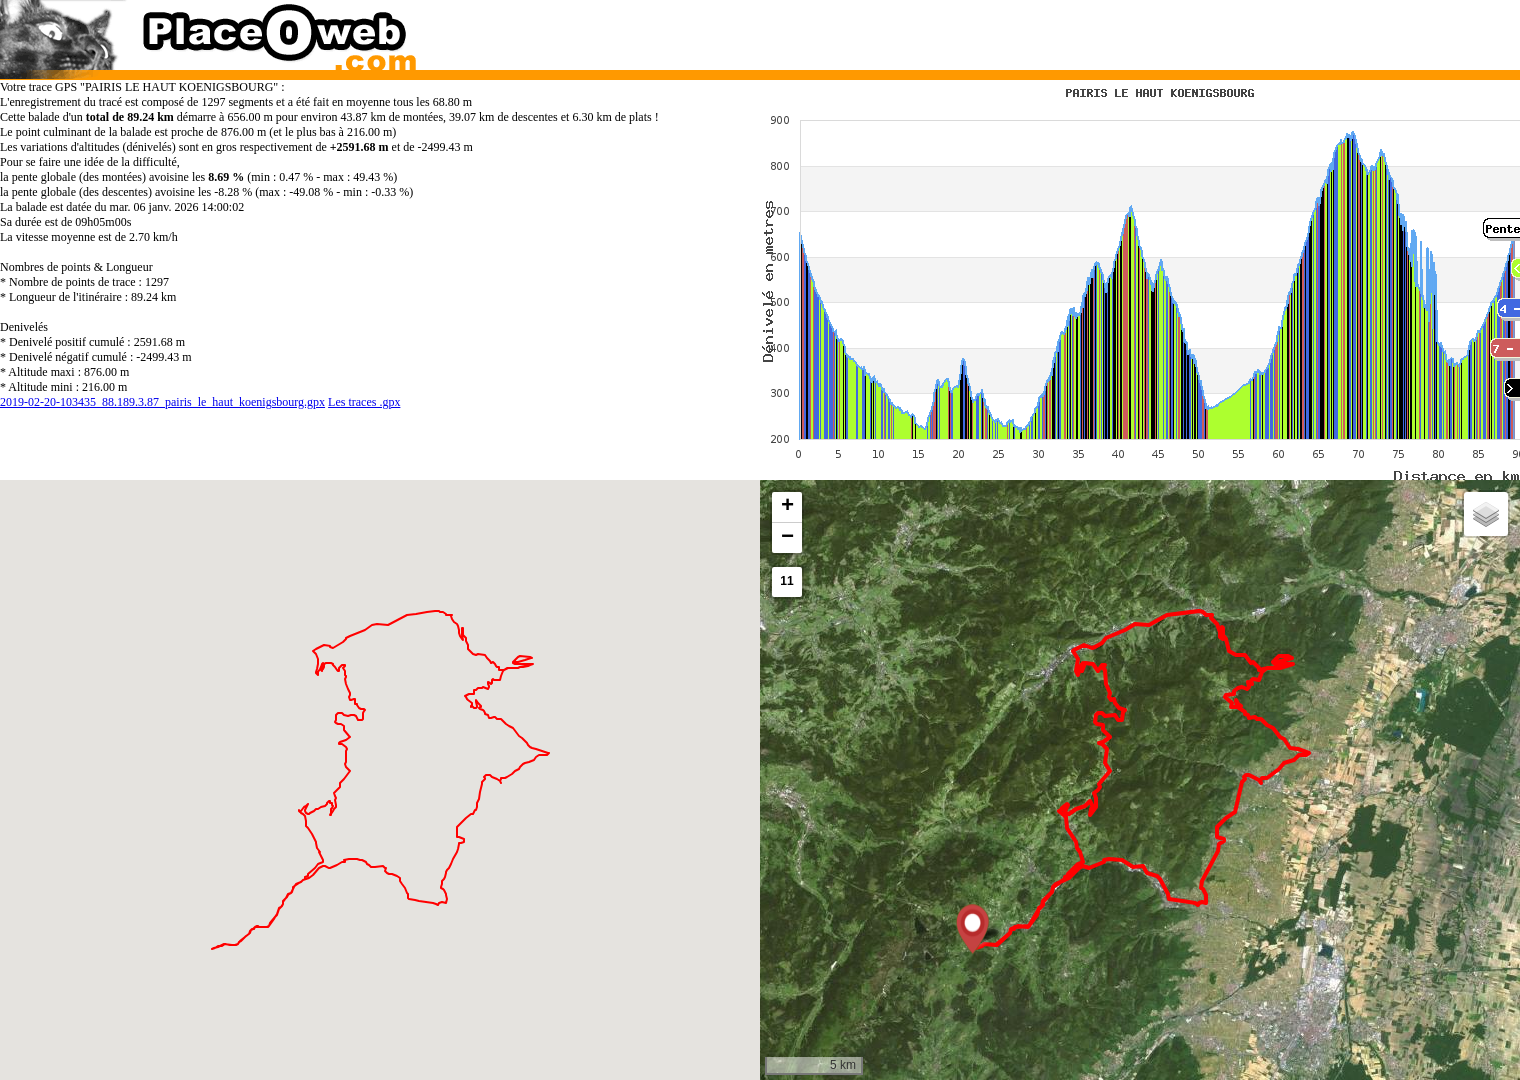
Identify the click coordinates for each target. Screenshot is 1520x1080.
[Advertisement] (1119, 30)
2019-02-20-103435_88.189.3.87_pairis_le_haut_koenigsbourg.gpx (162, 402)
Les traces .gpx (364, 402)
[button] (972, 929)
